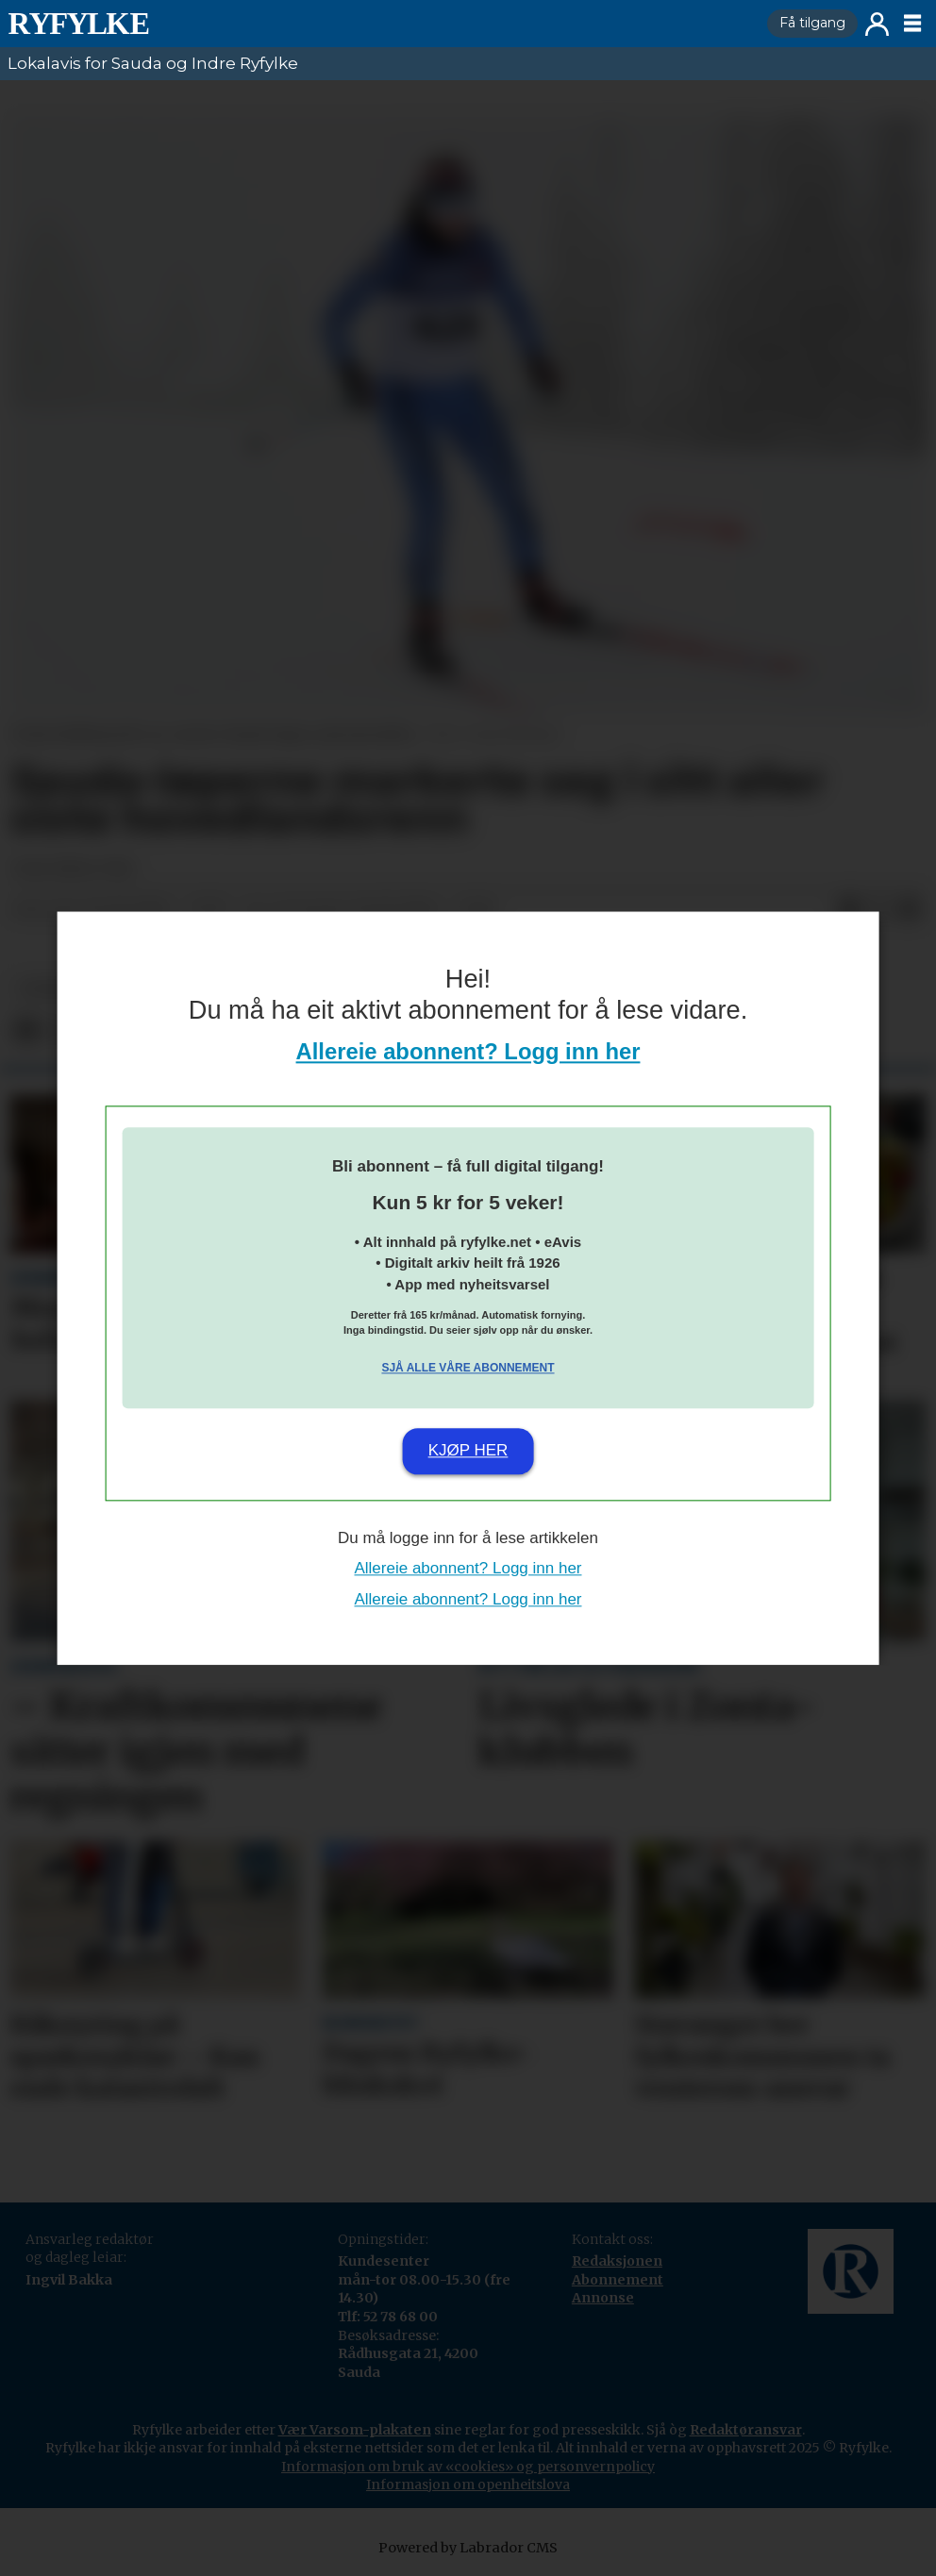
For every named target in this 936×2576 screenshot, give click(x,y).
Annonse (603, 2297)
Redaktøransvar (746, 2429)
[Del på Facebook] (849, 910)
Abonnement (617, 2279)
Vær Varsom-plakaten (354, 2429)
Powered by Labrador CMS (468, 2547)
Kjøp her (468, 1451)
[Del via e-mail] (909, 910)
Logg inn (877, 24)
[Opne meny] (912, 24)
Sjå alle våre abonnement (467, 1368)
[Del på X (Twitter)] (879, 910)
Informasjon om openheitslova (468, 2484)
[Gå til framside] (380, 23)
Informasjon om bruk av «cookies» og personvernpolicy (468, 2466)
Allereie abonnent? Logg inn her (468, 1051)
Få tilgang (812, 22)
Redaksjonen (617, 2260)
